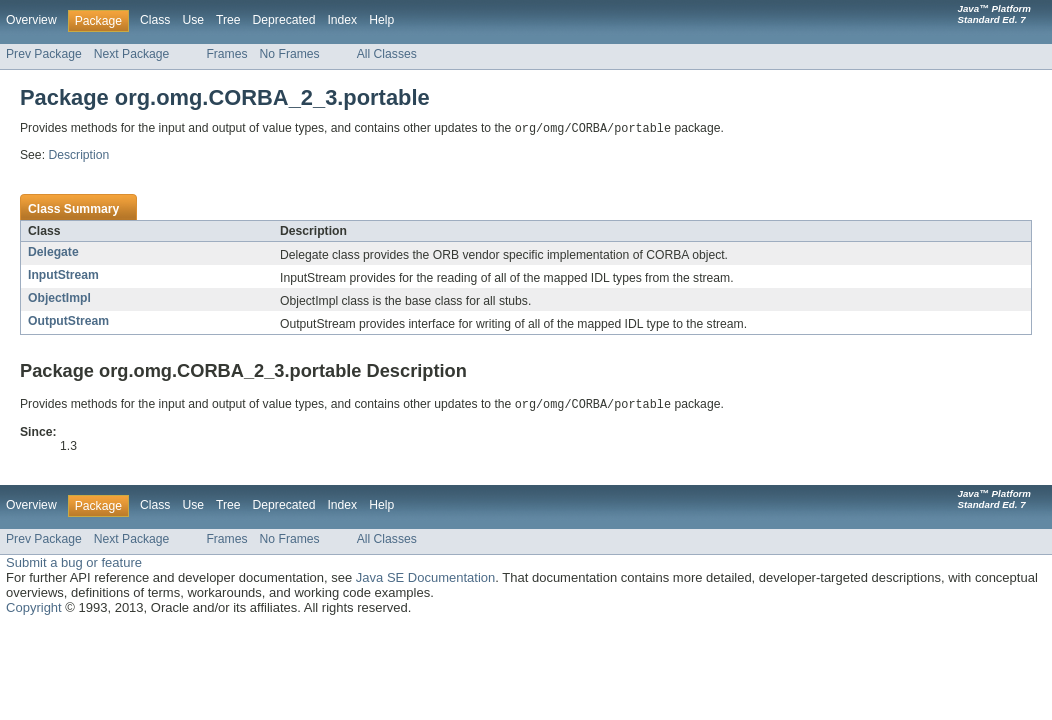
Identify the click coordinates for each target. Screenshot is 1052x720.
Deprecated (284, 20)
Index (342, 20)
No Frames (290, 54)
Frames (226, 54)
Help (381, 20)
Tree (228, 20)
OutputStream (68, 322)
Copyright (34, 609)
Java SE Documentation (425, 579)
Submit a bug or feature (74, 564)
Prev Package (44, 54)
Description (78, 156)
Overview (31, 20)
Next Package (132, 54)
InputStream (63, 276)
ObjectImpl (59, 299)
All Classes (387, 54)
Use (193, 20)
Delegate (53, 253)
